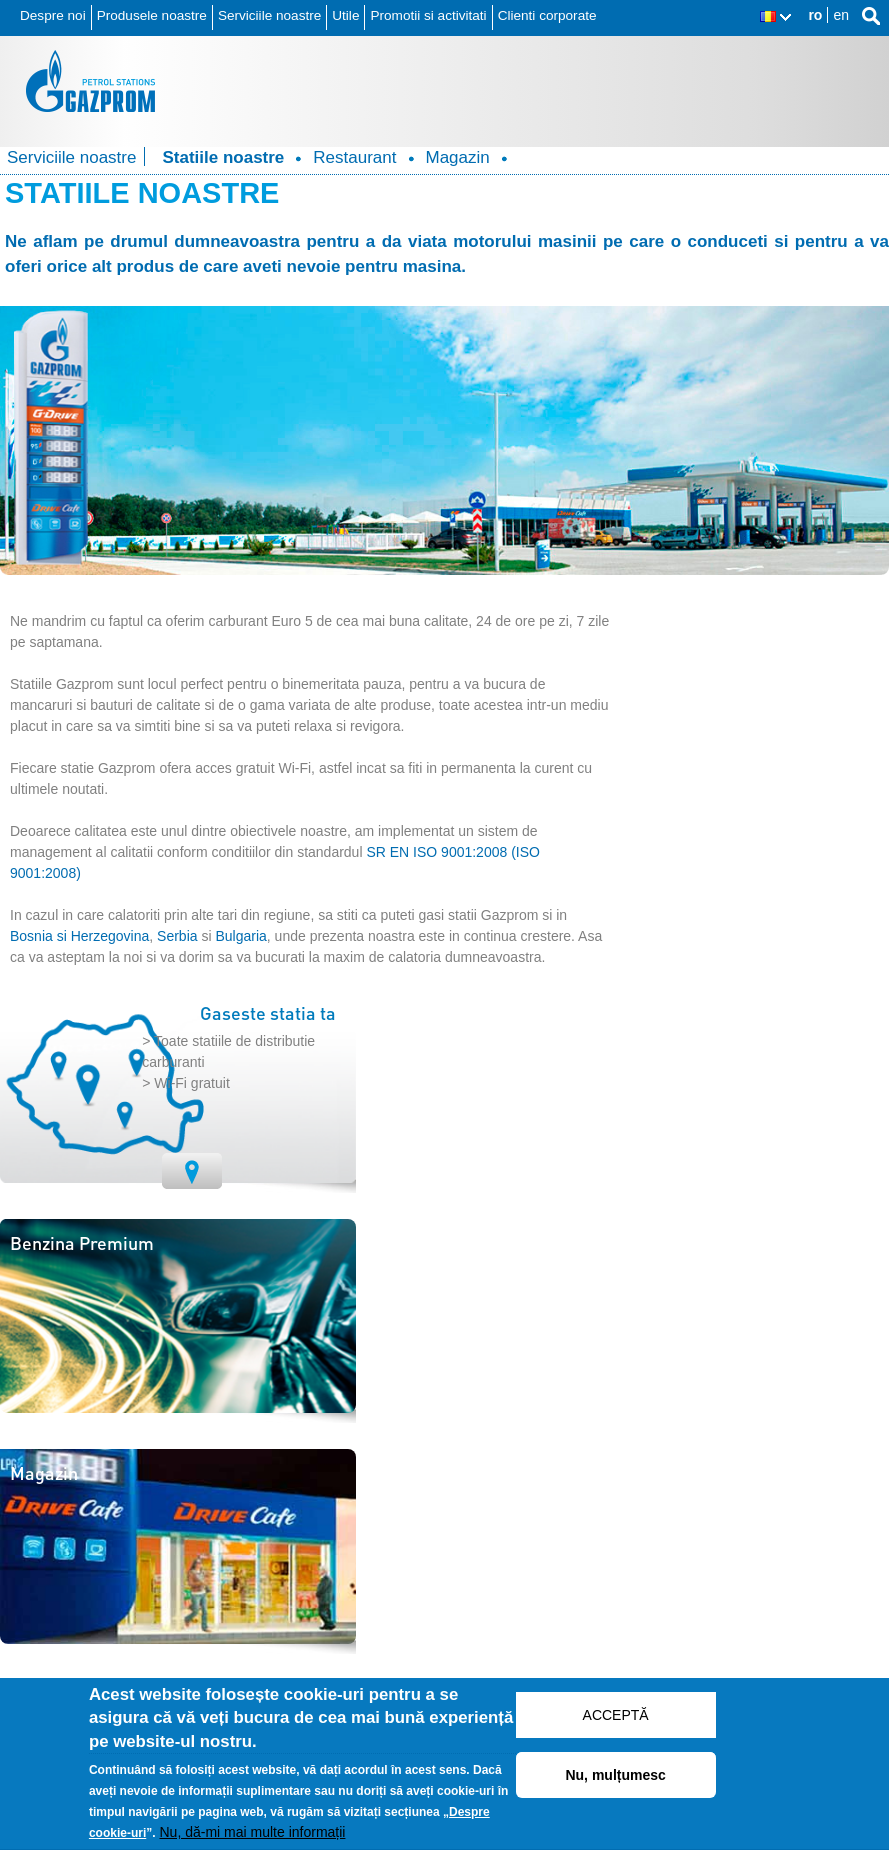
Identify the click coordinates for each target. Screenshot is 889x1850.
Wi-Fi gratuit (191, 1083)
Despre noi (53, 15)
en (841, 15)
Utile (345, 15)
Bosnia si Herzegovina (79, 936)
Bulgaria (240, 936)
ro (815, 15)
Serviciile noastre (269, 15)
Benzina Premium (82, 1242)
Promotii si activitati (428, 15)
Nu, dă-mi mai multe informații (253, 1839)
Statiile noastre (223, 157)
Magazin (458, 157)
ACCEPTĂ (616, 1721)
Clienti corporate (547, 15)
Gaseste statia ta (268, 1013)
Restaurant (354, 157)
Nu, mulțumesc (615, 1781)
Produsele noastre (152, 15)
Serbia (177, 936)
